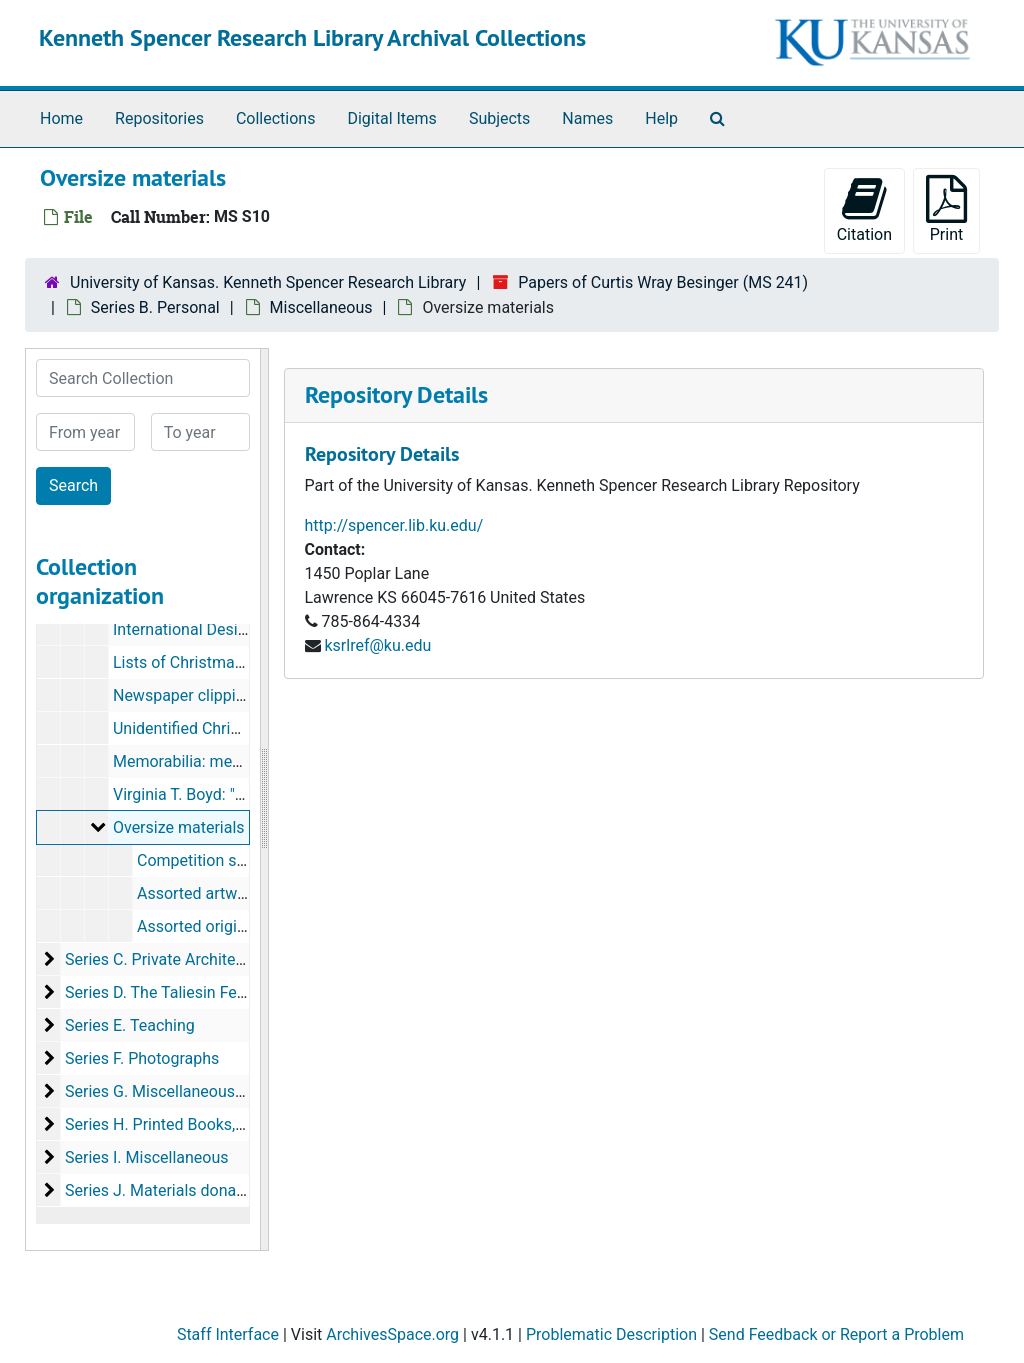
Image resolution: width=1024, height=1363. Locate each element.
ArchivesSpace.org (392, 1334)
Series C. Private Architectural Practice (201, 959)
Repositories (159, 118)
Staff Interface (228, 1334)
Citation (864, 209)
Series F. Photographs (142, 1058)
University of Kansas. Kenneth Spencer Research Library (268, 282)
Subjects (499, 118)
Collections (276, 118)
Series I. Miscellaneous (147, 1157)
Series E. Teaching (130, 1025)
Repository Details (396, 394)
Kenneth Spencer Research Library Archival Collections (312, 37)
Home (61, 118)
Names (587, 118)
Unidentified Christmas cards (216, 728)
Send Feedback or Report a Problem (836, 1334)
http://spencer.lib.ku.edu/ (394, 525)
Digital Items (391, 118)
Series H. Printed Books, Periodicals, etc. (208, 1124)
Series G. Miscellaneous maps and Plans (209, 1091)
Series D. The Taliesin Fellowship (180, 992)
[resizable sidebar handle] (264, 799)
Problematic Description (611, 1334)
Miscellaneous (321, 307)
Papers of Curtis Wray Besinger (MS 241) (663, 282)
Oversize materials (179, 827)
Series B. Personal (155, 307)
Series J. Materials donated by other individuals (232, 1190)
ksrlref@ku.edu (377, 645)
